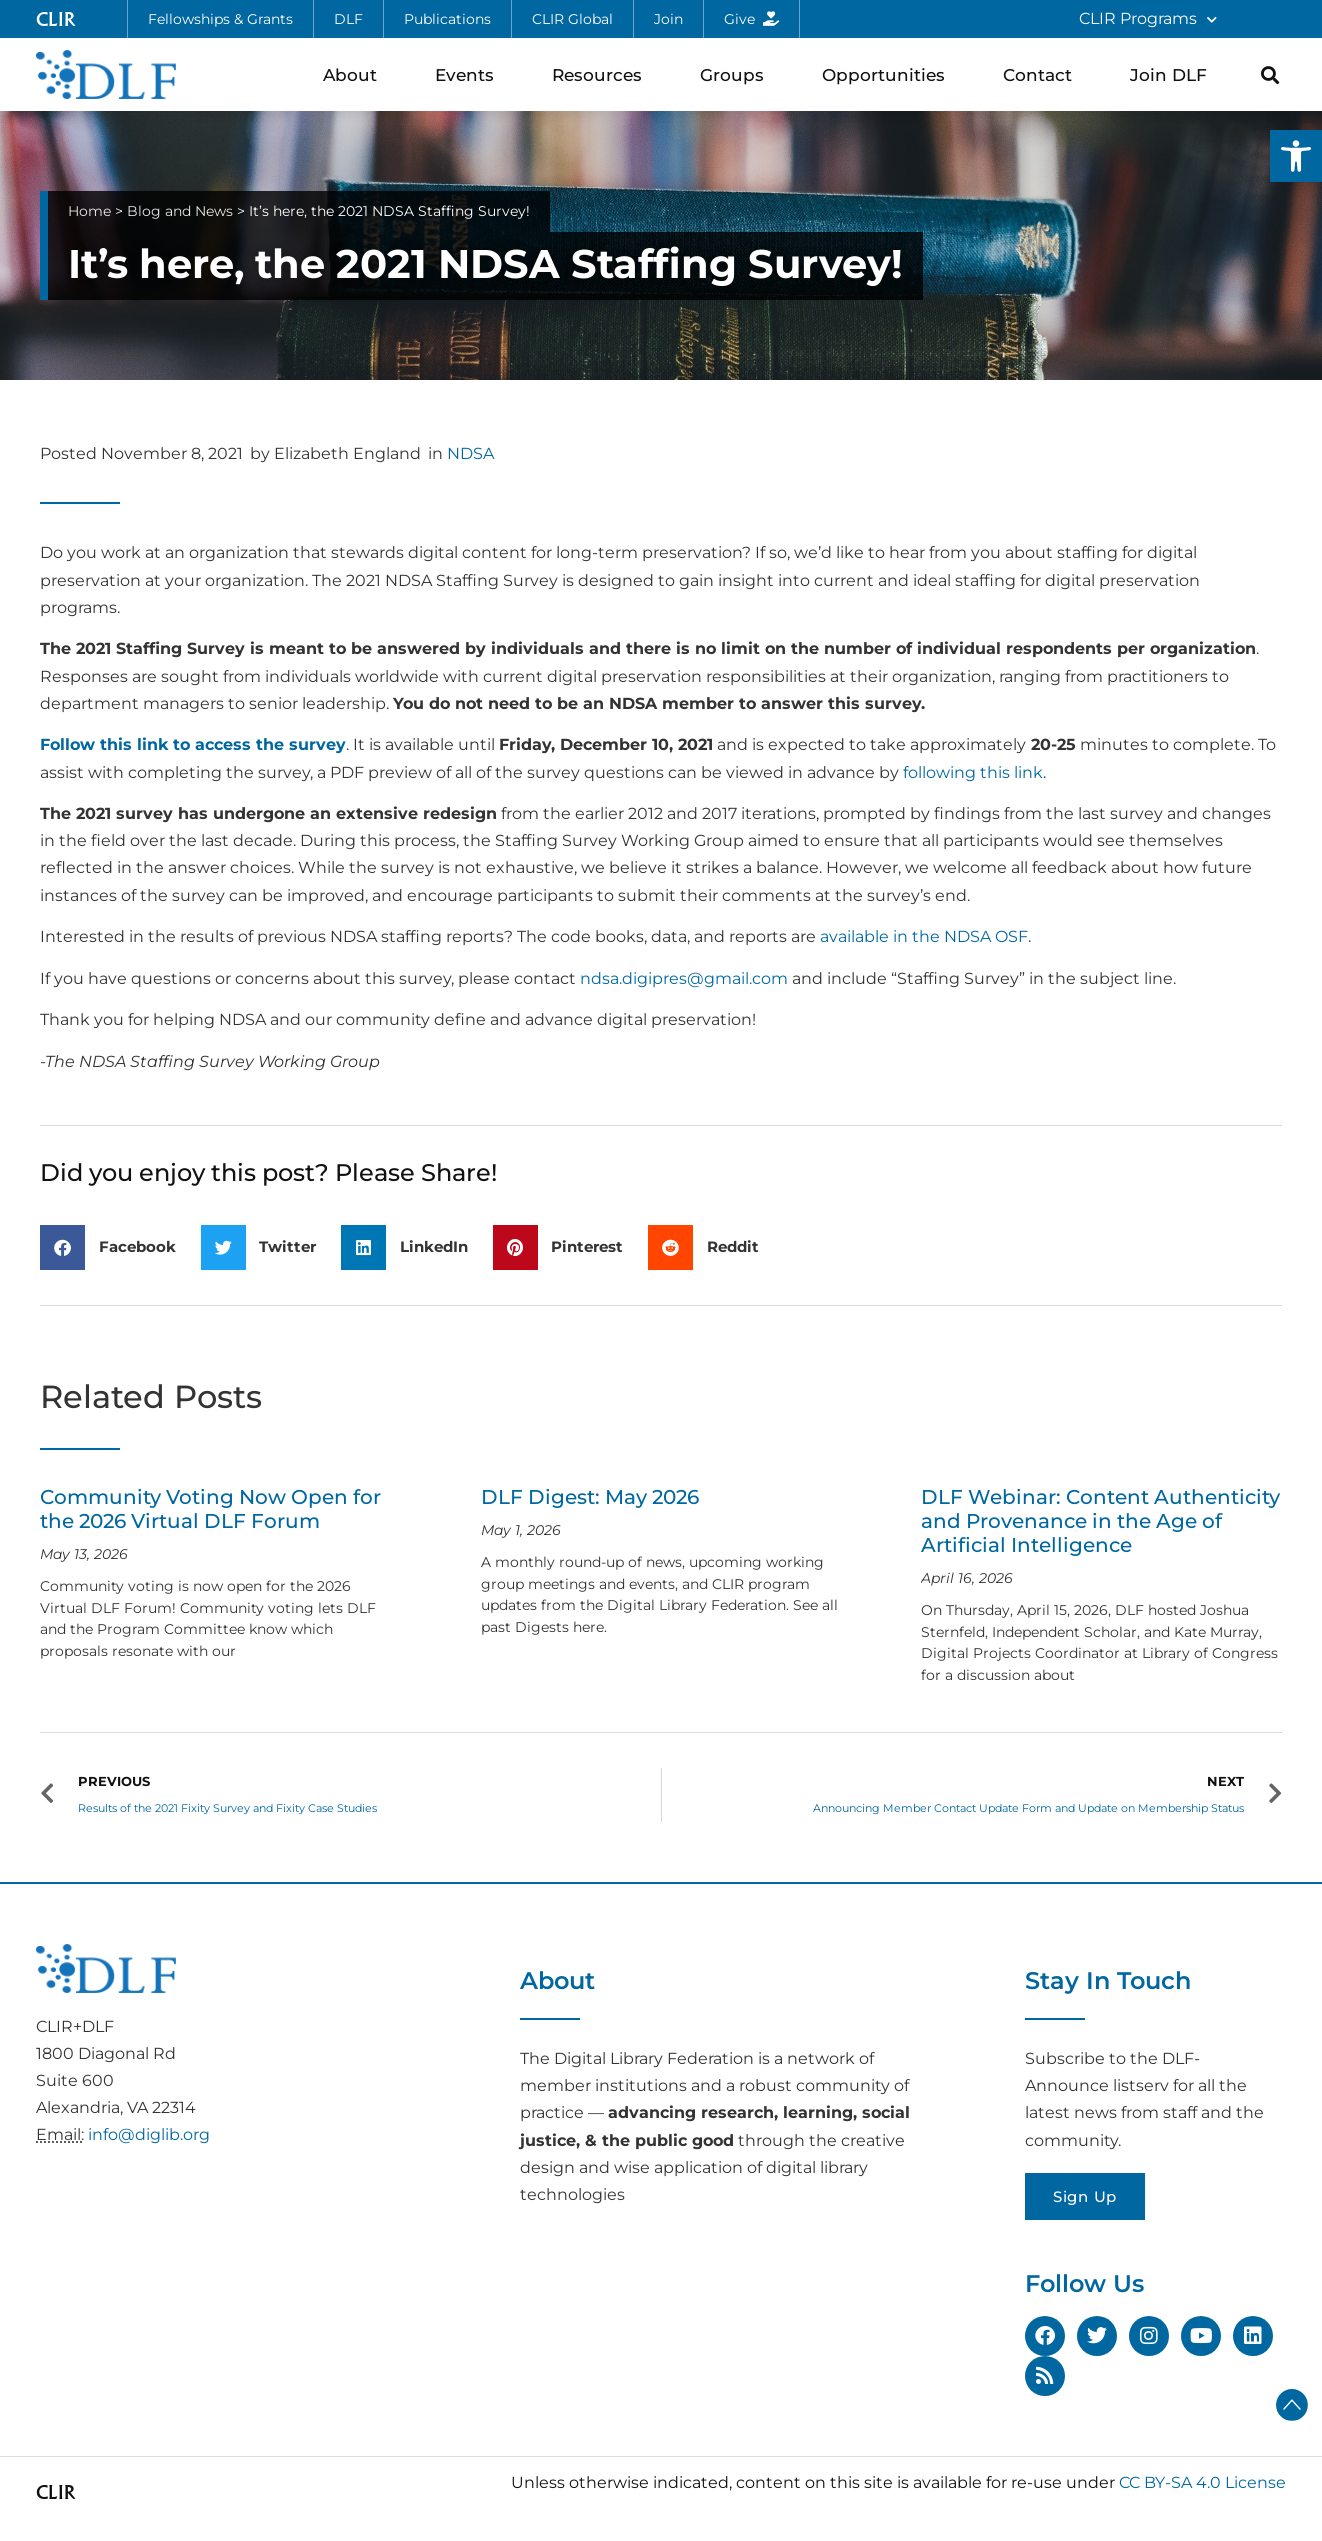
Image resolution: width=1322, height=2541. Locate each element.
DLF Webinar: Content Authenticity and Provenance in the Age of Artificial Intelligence (1100, 1521)
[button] (1296, 156)
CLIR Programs (1148, 19)
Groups (737, 74)
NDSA (470, 453)
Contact (1042, 74)
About (355, 74)
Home (89, 211)
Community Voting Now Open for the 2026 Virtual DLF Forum (210, 1509)
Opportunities (888, 74)
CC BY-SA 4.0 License (1202, 2482)
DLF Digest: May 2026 (590, 1497)
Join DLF (1173, 74)
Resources (602, 74)
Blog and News (180, 211)
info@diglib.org (149, 2134)
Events (469, 74)
